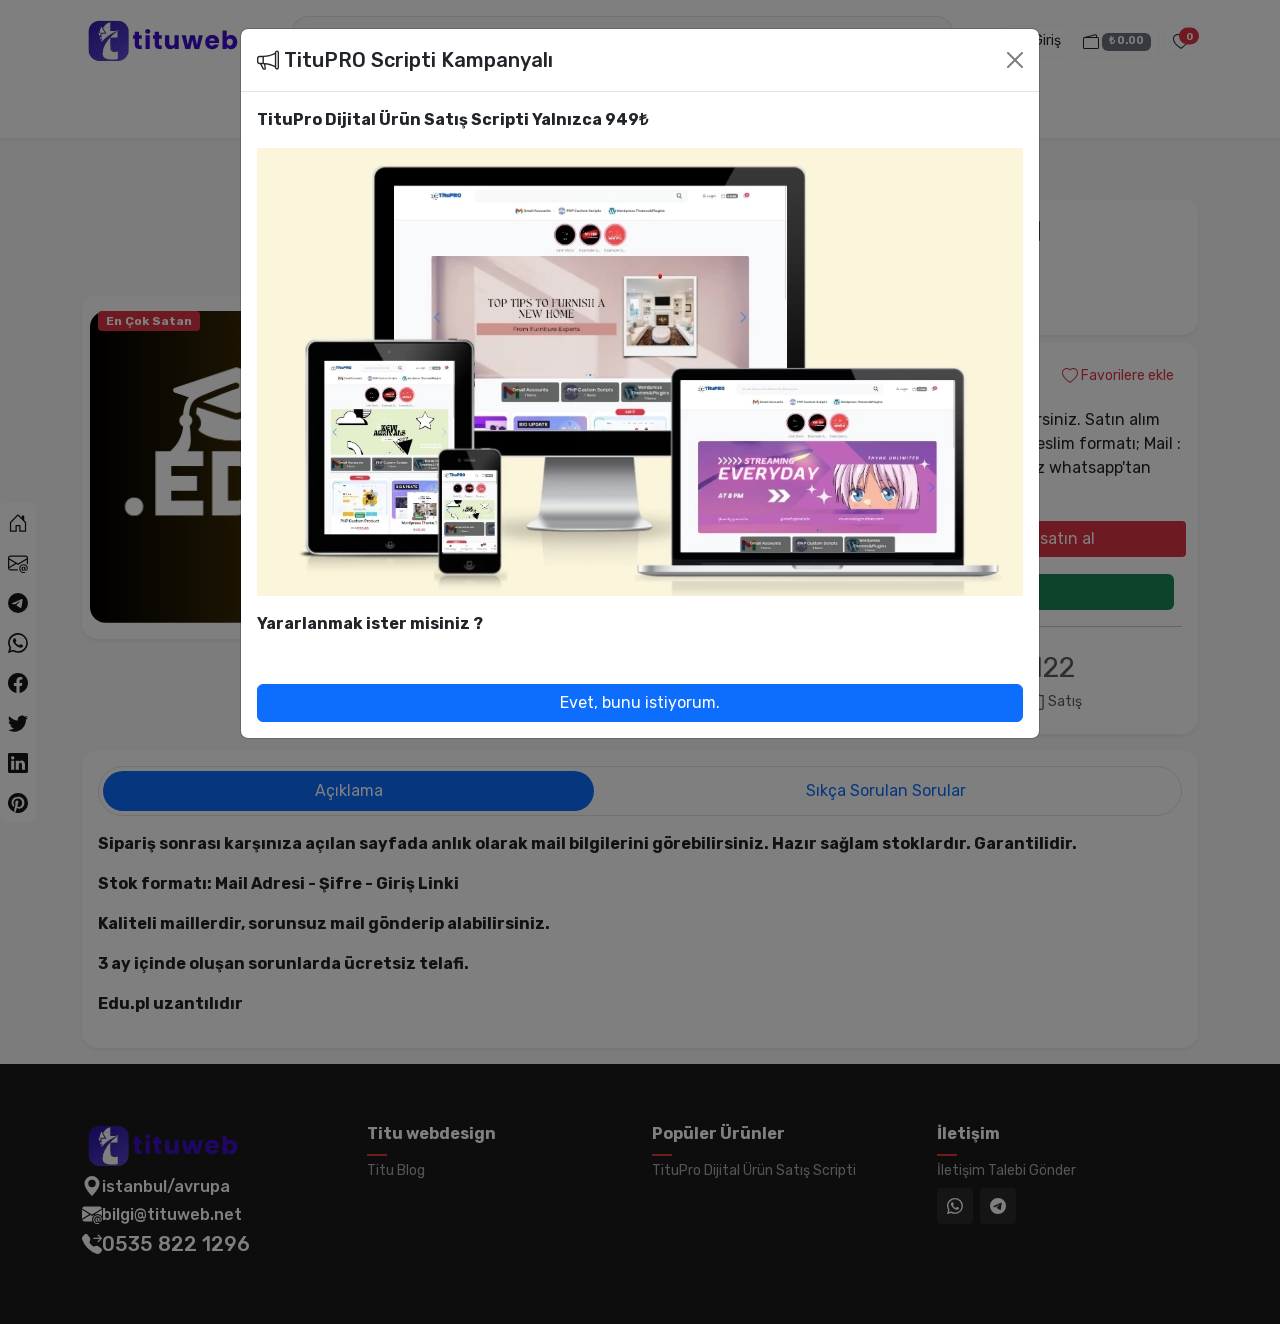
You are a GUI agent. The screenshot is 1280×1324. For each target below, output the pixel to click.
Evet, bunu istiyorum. (640, 702)
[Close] (1015, 60)
